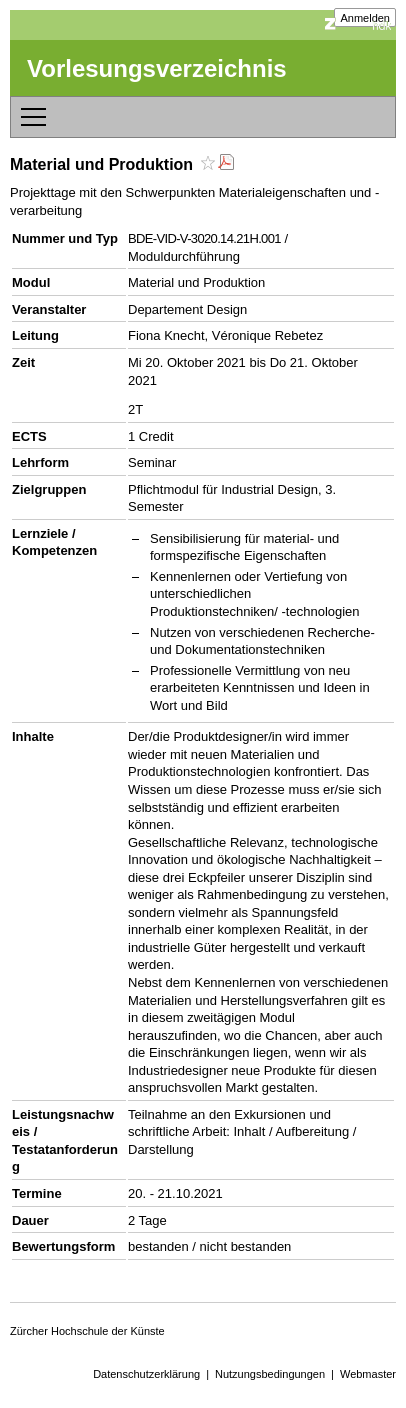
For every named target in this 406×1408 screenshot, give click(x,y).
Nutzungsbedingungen (270, 1374)
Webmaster (368, 1374)
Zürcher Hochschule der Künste (87, 1331)
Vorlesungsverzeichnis (157, 68)
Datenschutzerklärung (146, 1374)
